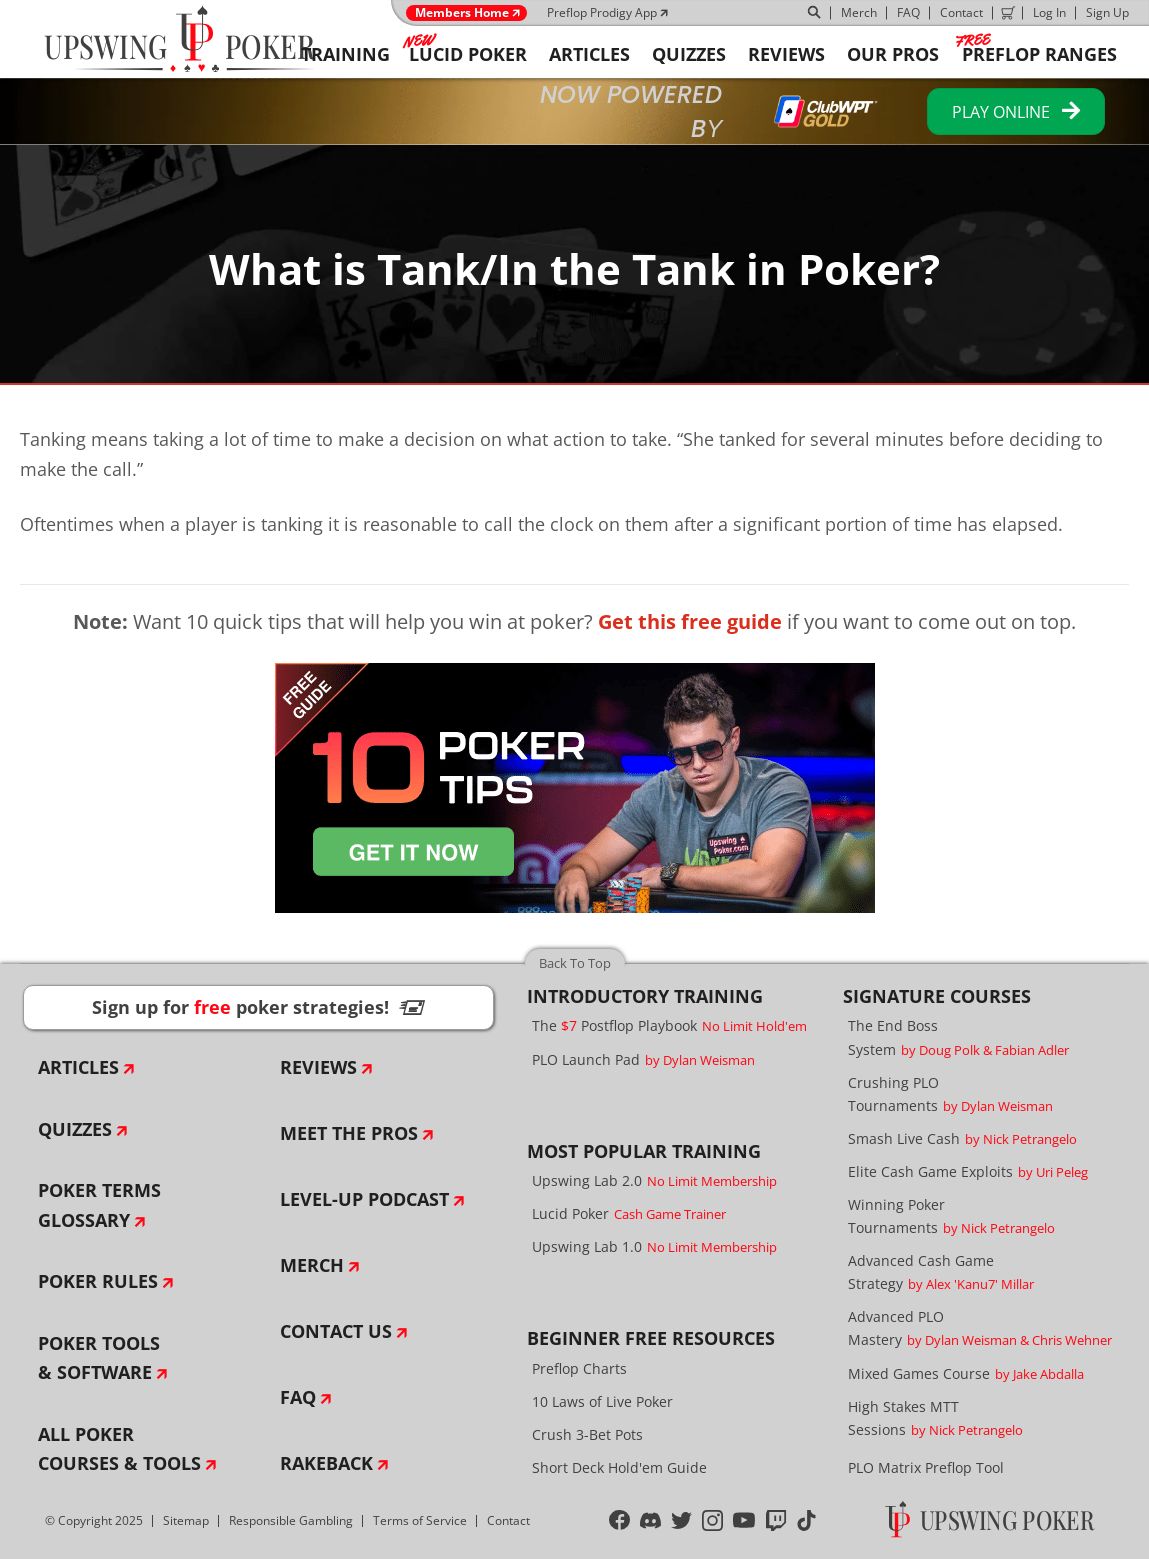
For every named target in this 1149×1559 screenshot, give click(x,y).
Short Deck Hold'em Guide (619, 1467)
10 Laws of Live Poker (602, 1401)
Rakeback (326, 1463)
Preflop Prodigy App (602, 12)
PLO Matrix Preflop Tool (926, 1467)
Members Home (462, 13)
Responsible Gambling (291, 1520)
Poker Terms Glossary (99, 1205)
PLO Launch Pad (643, 1059)
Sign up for (258, 1007)
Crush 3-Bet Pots (587, 1434)
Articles (78, 1067)
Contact (961, 12)
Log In (1049, 12)
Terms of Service (420, 1520)
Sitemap (186, 1520)
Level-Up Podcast (364, 1199)
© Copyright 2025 (94, 1520)
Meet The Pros (349, 1133)
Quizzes (75, 1129)
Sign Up (1107, 12)
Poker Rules (98, 1281)
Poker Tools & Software (99, 1358)
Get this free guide (690, 621)
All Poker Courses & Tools (119, 1449)
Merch (859, 12)
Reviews (318, 1067)
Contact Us (336, 1331)
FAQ (908, 12)
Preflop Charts (579, 1368)
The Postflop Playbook (669, 1025)
